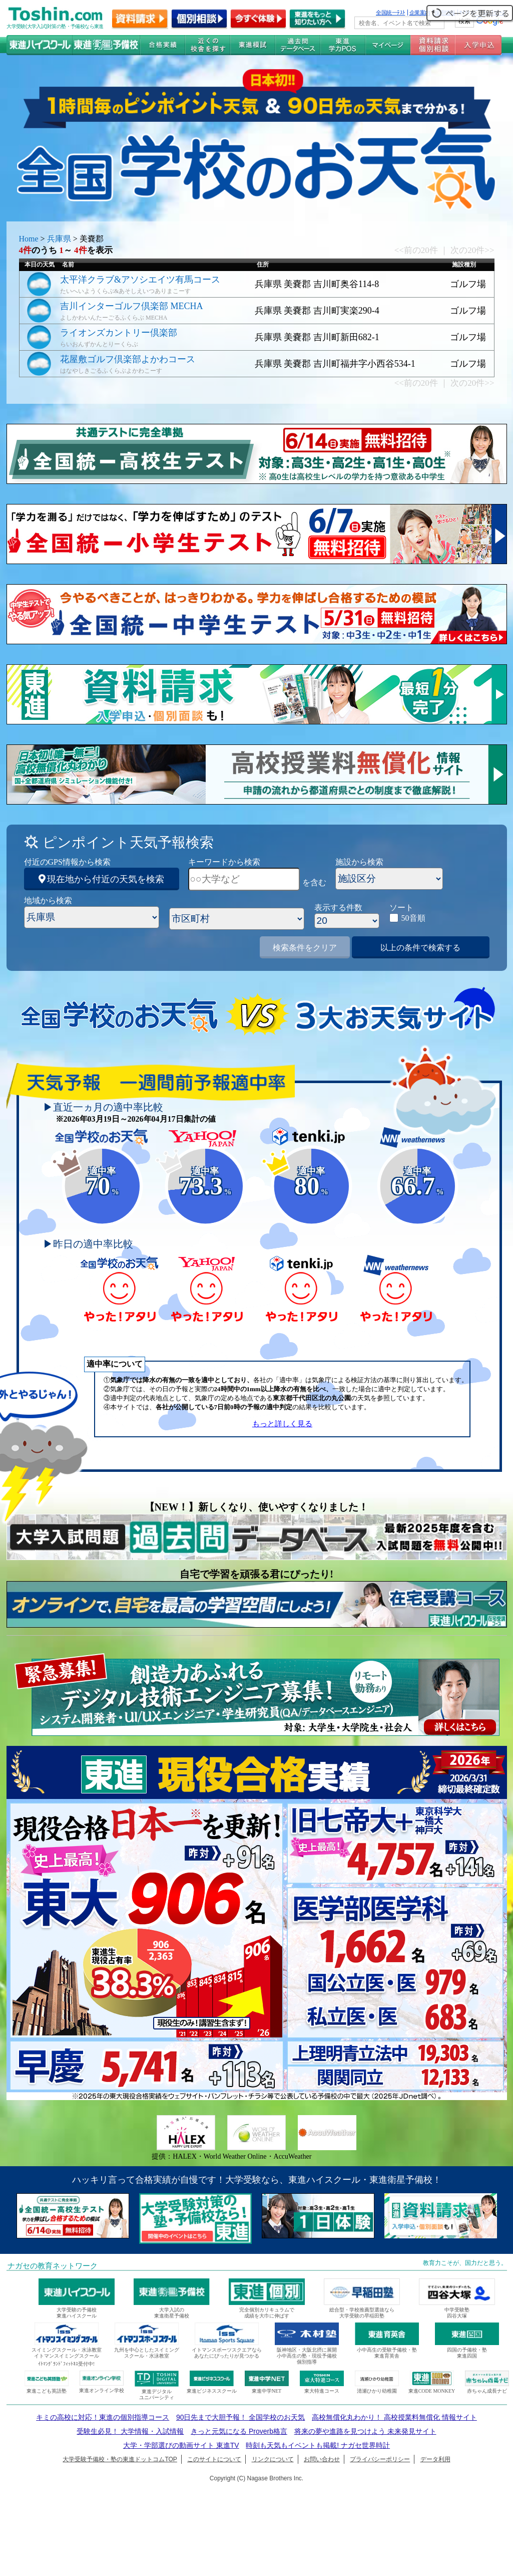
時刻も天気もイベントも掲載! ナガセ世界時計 (318, 2445)
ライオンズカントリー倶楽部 (118, 333)
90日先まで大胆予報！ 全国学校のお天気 (240, 2417)
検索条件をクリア (305, 947)
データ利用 (435, 2459)
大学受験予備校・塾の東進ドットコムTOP (120, 2459)
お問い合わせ (322, 2459)
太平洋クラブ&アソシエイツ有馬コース (140, 280)
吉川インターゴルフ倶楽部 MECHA (131, 306)
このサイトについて (214, 2459)
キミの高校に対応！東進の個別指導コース (102, 2417)
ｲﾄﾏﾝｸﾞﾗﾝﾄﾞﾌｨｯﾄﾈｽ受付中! (66, 2364)
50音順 (413, 918)
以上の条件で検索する (420, 947)
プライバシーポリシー (380, 2459)
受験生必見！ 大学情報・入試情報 (130, 2431)
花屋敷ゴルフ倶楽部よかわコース (127, 359)
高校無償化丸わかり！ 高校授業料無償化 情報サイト (394, 2417)
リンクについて (273, 2459)
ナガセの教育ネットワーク (53, 2266)
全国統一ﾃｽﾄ (390, 13)
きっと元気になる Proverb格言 (239, 2431)
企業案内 (419, 13)
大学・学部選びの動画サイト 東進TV (181, 2445)
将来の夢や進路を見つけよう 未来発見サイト (365, 2431)
